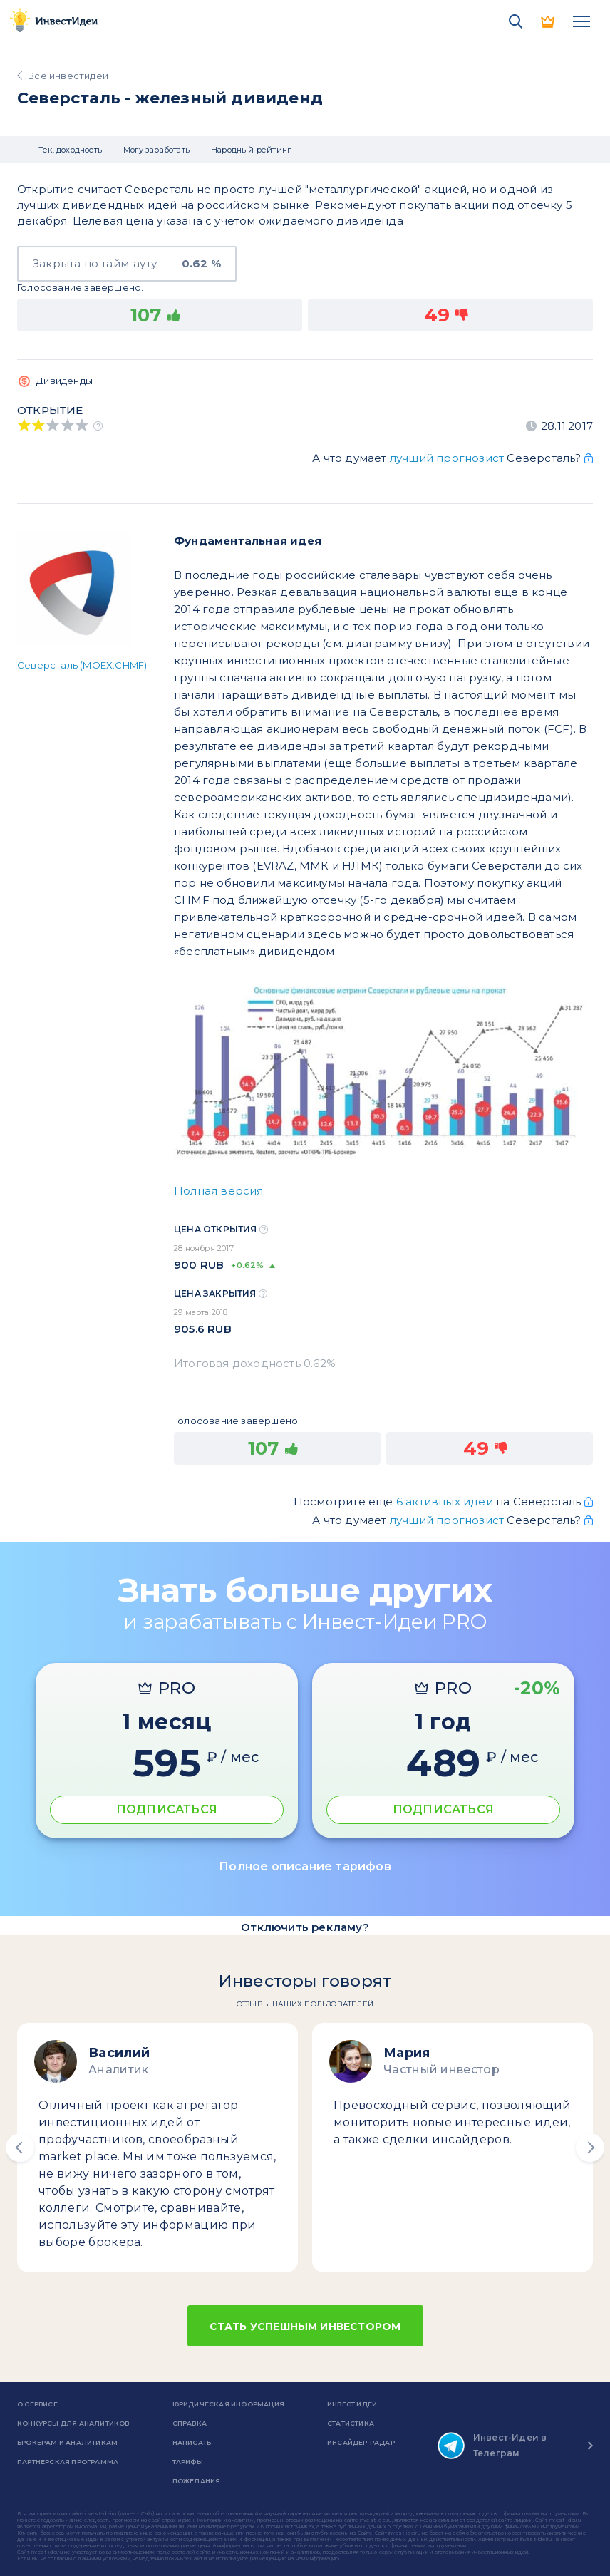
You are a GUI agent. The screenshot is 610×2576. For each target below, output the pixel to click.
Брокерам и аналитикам (67, 2442)
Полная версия (219, 1190)
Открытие (50, 410)
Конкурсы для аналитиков (73, 2423)
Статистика (350, 2423)
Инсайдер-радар (361, 2442)
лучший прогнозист (447, 458)
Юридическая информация (228, 2404)
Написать (192, 2442)
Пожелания (196, 2481)
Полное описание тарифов (305, 1866)
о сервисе (37, 2404)
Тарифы (187, 2462)
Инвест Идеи (352, 2404)
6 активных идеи (446, 1501)
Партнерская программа (67, 2462)
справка (189, 2423)
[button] (20, 2147)
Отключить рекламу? (305, 1927)
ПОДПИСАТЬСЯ (166, 1809)
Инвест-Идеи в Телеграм (492, 2445)
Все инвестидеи (68, 75)
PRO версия (548, 21)
